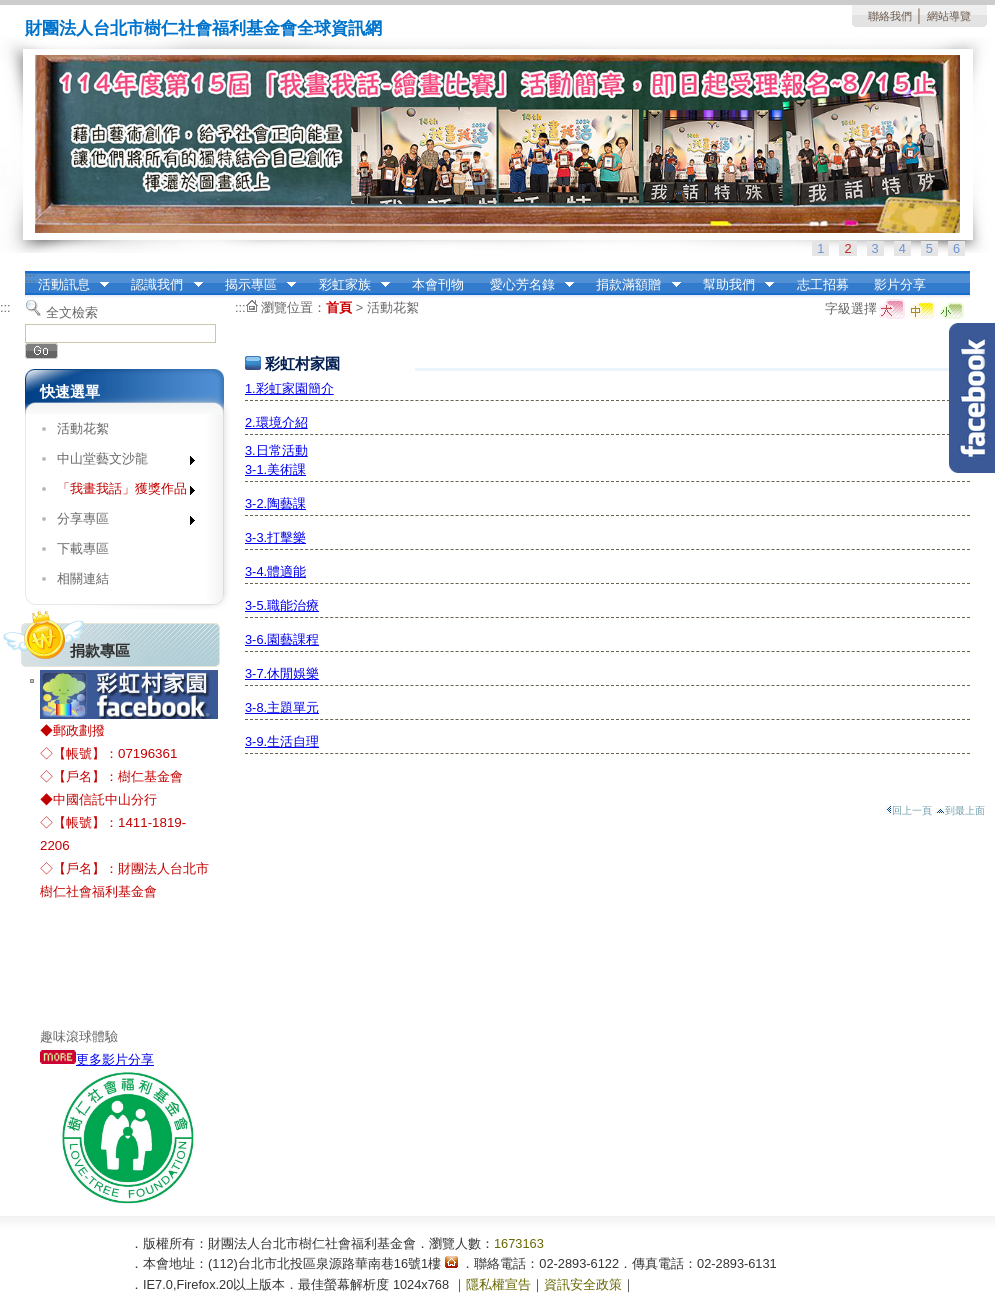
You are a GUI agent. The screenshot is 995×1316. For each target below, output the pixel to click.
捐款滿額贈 (632, 285)
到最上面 (960, 810)
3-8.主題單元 (282, 707)
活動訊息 (67, 285)
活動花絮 (83, 428)
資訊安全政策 (583, 1284)
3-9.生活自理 (282, 741)
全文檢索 (72, 312)
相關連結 (83, 578)
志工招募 (823, 284)
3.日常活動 (276, 450)
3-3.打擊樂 (275, 537)
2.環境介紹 (276, 422)
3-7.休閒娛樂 (282, 673)
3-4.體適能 (275, 571)
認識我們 (161, 285)
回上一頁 (909, 810)
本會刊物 (438, 284)
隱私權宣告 (498, 1284)
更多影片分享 (97, 1059)
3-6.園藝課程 (282, 639)
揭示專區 (254, 285)
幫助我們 (732, 285)
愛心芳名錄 (525, 285)
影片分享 (900, 284)
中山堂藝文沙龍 (119, 462)
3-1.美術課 (275, 469)
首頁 (339, 307)
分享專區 (119, 522)
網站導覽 (949, 16)
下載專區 (83, 548)
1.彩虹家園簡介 (289, 388)
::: (30, 277)
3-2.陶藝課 (275, 503)
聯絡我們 (890, 16)
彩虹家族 (348, 285)
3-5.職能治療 (282, 605)
